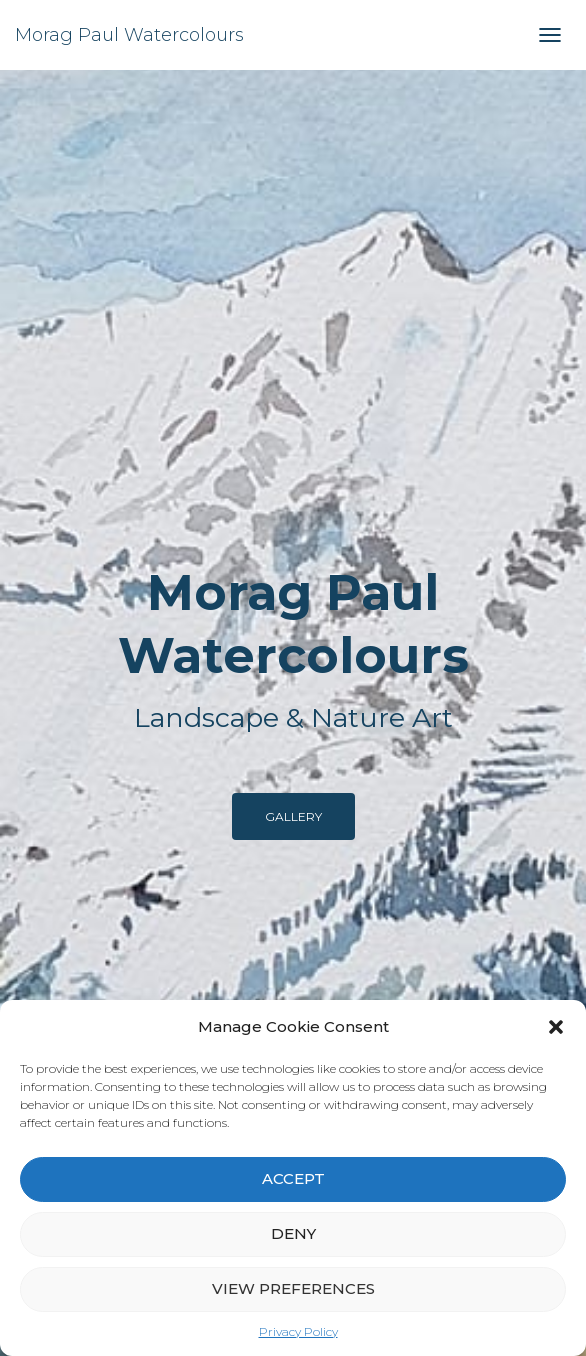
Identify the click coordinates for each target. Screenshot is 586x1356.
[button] (556, 1027)
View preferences (293, 1288)
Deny (293, 1233)
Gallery (293, 816)
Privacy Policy (298, 1331)
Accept (293, 1178)
